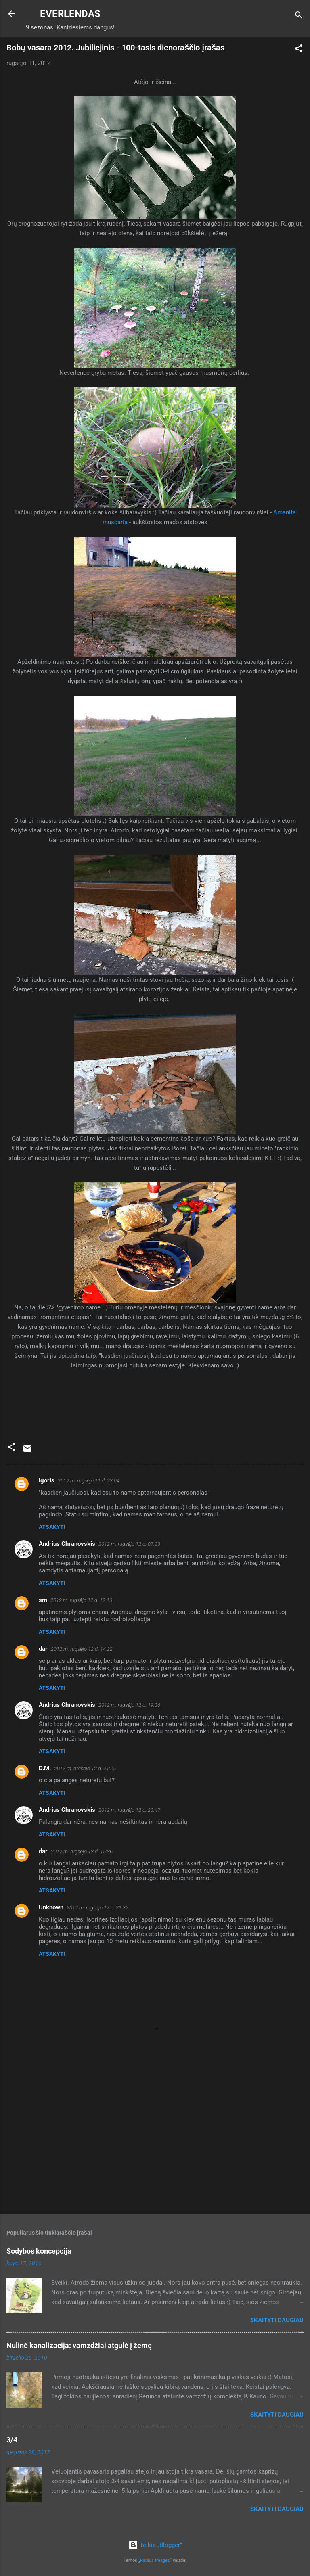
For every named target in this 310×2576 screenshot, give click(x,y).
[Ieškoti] (299, 16)
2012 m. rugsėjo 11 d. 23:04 (88, 1481)
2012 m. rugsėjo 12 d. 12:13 (81, 1600)
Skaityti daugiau (277, 2320)
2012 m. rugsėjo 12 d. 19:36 (129, 1705)
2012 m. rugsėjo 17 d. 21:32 (97, 1908)
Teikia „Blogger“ (155, 2545)
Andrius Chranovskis (67, 1543)
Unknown (51, 1907)
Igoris (46, 1480)
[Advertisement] (155, 2144)
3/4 (11, 2440)
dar (43, 1648)
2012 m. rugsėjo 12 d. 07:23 (129, 1544)
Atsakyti (52, 1527)
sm (43, 1600)
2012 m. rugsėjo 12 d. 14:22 (82, 1649)
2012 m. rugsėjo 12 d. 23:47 (129, 1810)
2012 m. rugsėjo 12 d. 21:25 (85, 1768)
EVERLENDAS (70, 13)
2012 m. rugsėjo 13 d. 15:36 (82, 1851)
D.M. (45, 1768)
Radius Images (155, 2560)
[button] (299, 50)
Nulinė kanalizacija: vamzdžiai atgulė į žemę (79, 2345)
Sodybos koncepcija (38, 2251)
